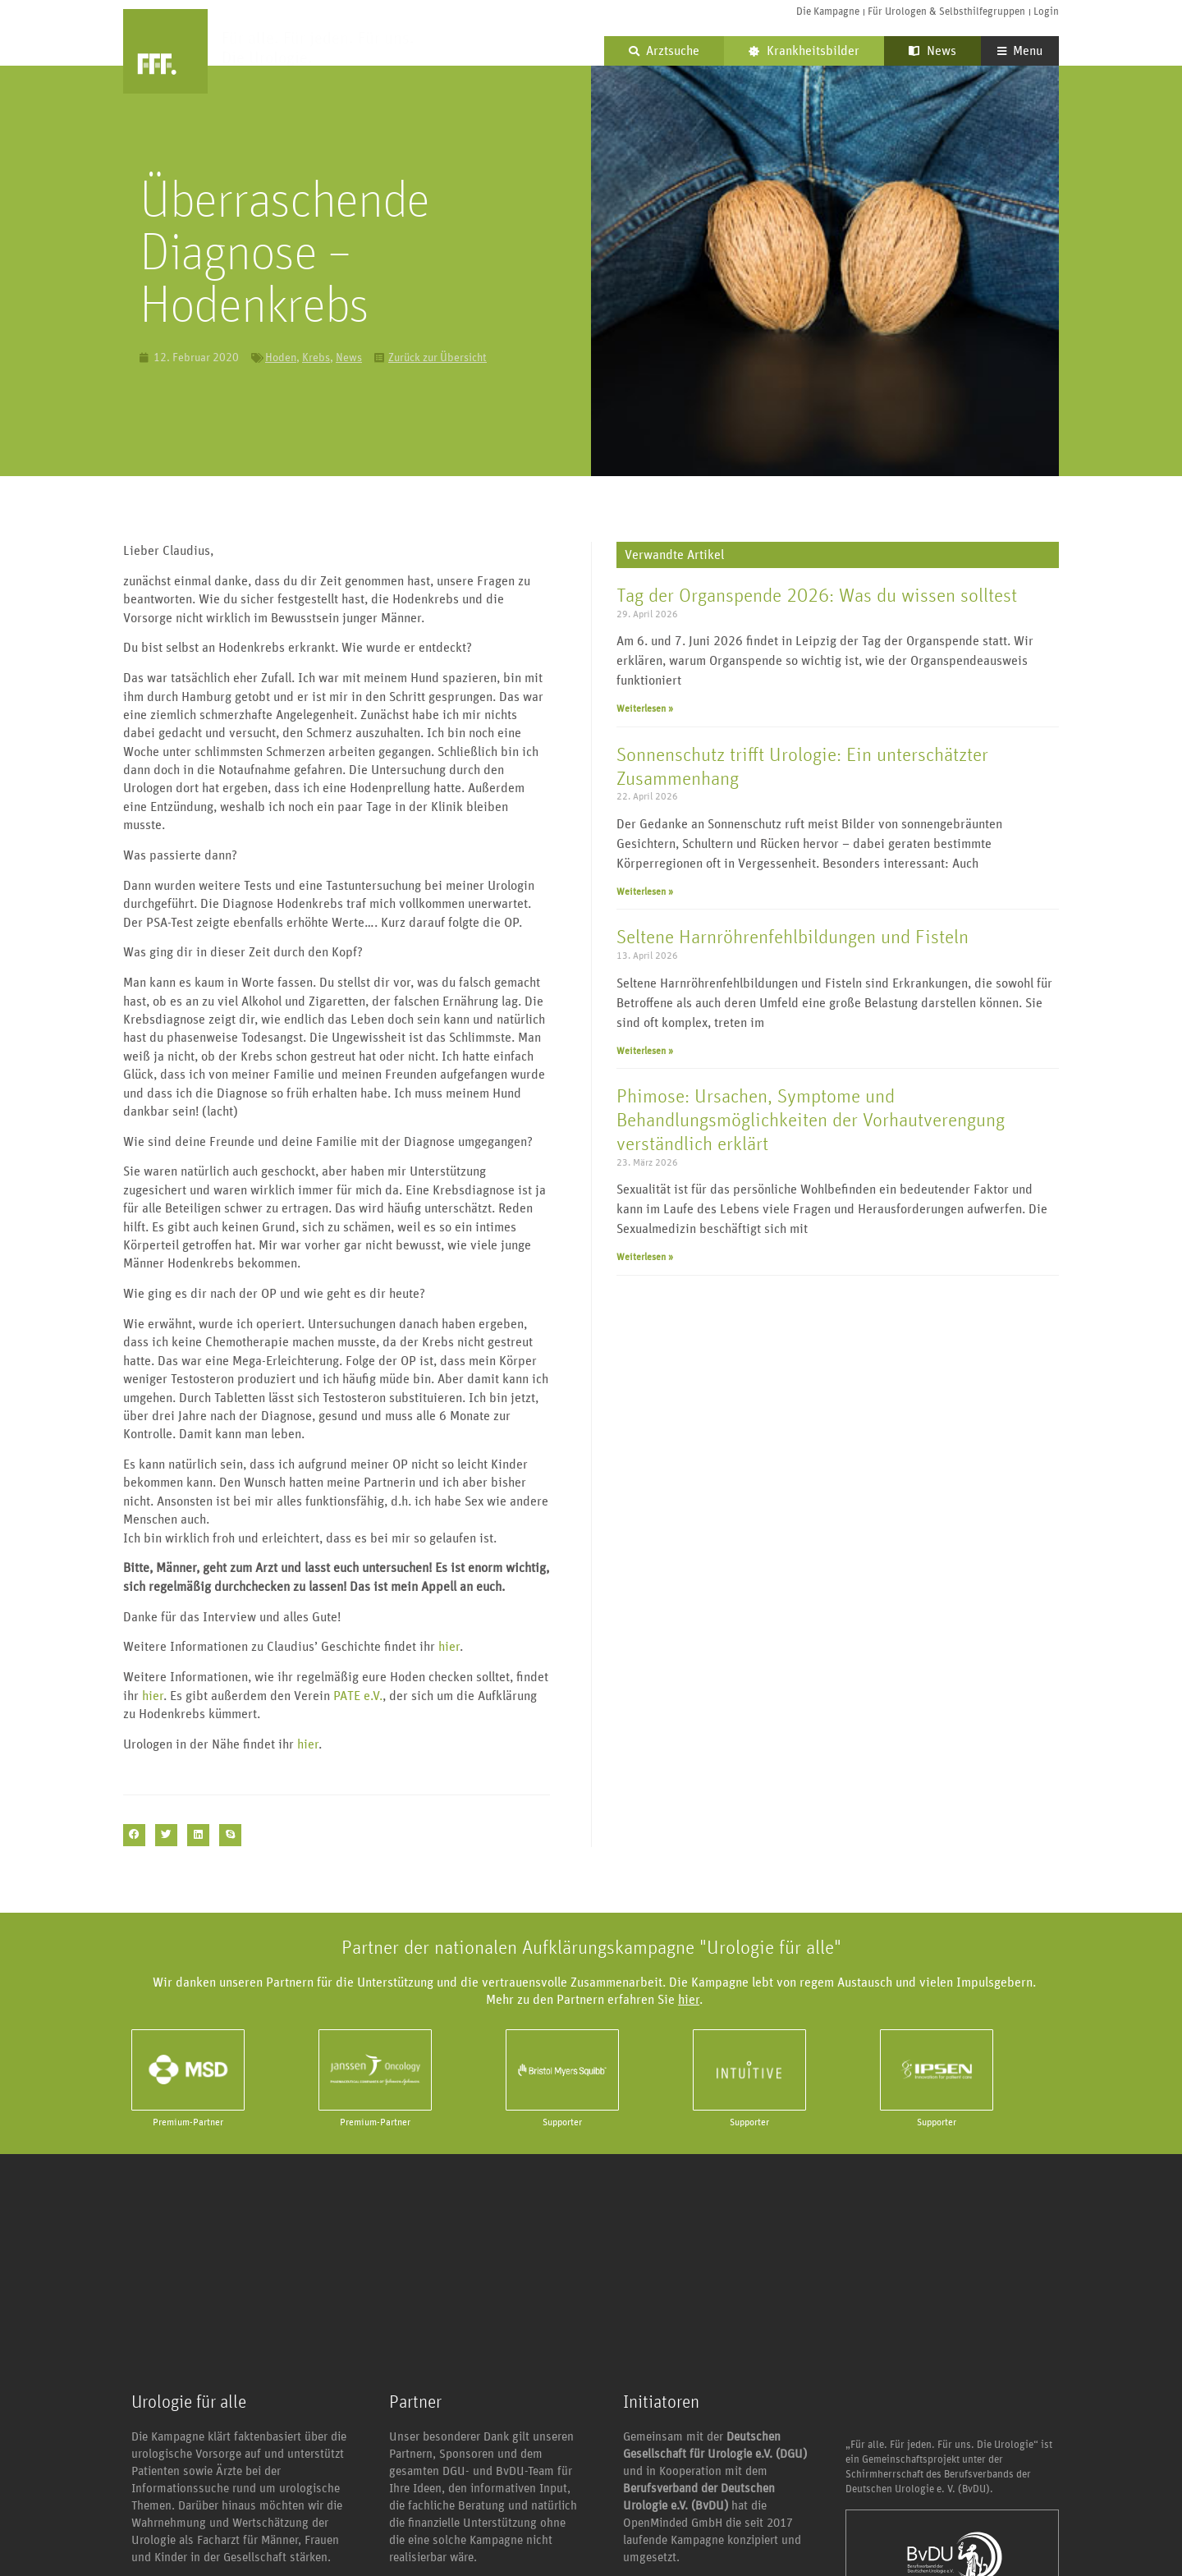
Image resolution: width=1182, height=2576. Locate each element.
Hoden (280, 358)
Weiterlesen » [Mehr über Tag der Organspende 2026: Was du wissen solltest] (644, 708)
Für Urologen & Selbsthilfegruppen (946, 12)
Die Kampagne (827, 12)
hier (449, 1646)
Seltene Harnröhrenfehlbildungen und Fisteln (792, 937)
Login (1046, 12)
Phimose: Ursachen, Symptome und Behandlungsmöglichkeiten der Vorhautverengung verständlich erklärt (810, 1120)
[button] (134, 1835)
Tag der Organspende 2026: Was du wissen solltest (816, 596)
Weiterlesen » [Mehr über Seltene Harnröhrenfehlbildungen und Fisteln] (644, 1051)
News (932, 50)
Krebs (316, 358)
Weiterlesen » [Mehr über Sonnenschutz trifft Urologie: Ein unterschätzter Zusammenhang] (644, 891)
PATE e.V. (358, 1696)
